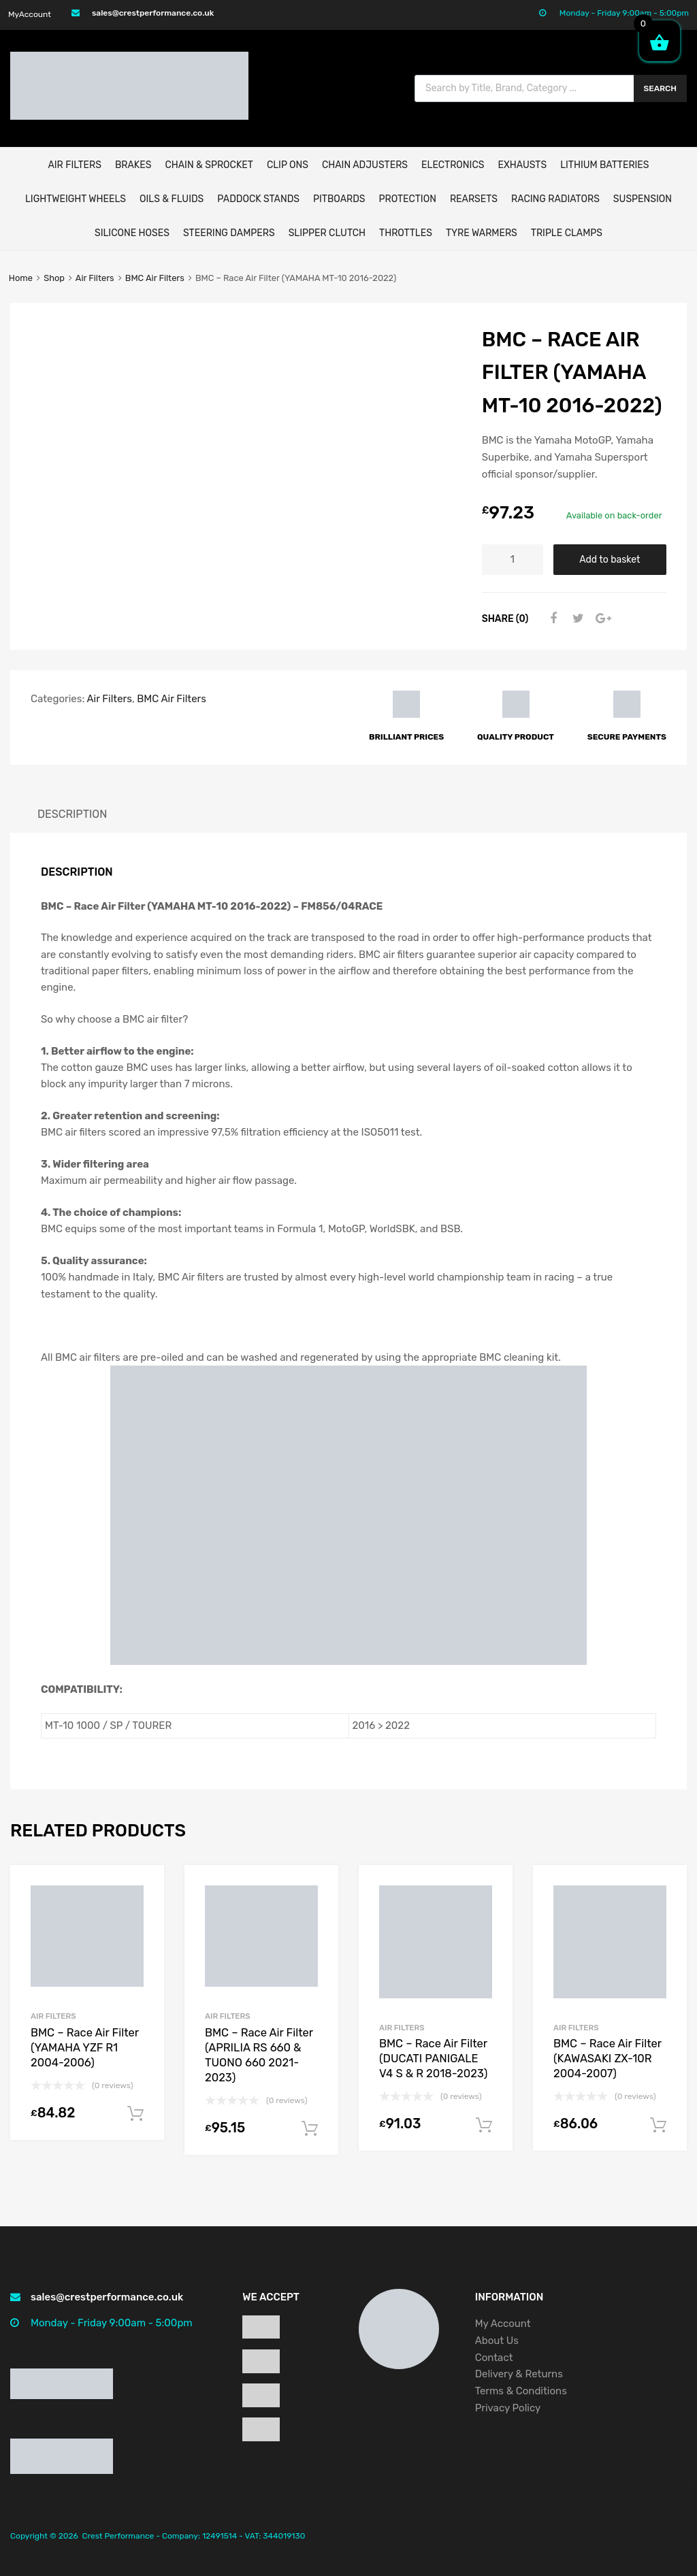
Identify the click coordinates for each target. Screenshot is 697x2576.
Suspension (642, 199)
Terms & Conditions (521, 2391)
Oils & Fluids (172, 199)
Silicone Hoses (132, 233)
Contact (494, 2357)
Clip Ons (287, 165)
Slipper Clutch (327, 233)
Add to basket (609, 559)
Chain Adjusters (365, 165)
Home (21, 278)
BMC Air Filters (154, 278)
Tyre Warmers (481, 233)
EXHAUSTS (522, 165)
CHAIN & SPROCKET (209, 165)
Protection (407, 199)
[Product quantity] (512, 559)
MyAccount (29, 14)
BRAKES (133, 165)
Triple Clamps (566, 233)
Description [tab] (72, 814)
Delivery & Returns (519, 2374)
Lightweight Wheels (75, 199)
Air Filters (95, 278)
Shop (54, 278)
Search (660, 88)
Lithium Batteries (604, 165)
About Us (497, 2340)
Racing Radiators (555, 199)
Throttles (405, 233)
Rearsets (474, 199)
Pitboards (339, 199)
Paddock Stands (258, 199)
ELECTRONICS (452, 165)
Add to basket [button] (135, 2114)
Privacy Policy (509, 2408)
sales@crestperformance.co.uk (153, 13)
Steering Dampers (229, 233)
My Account (503, 2323)
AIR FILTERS (74, 165)
